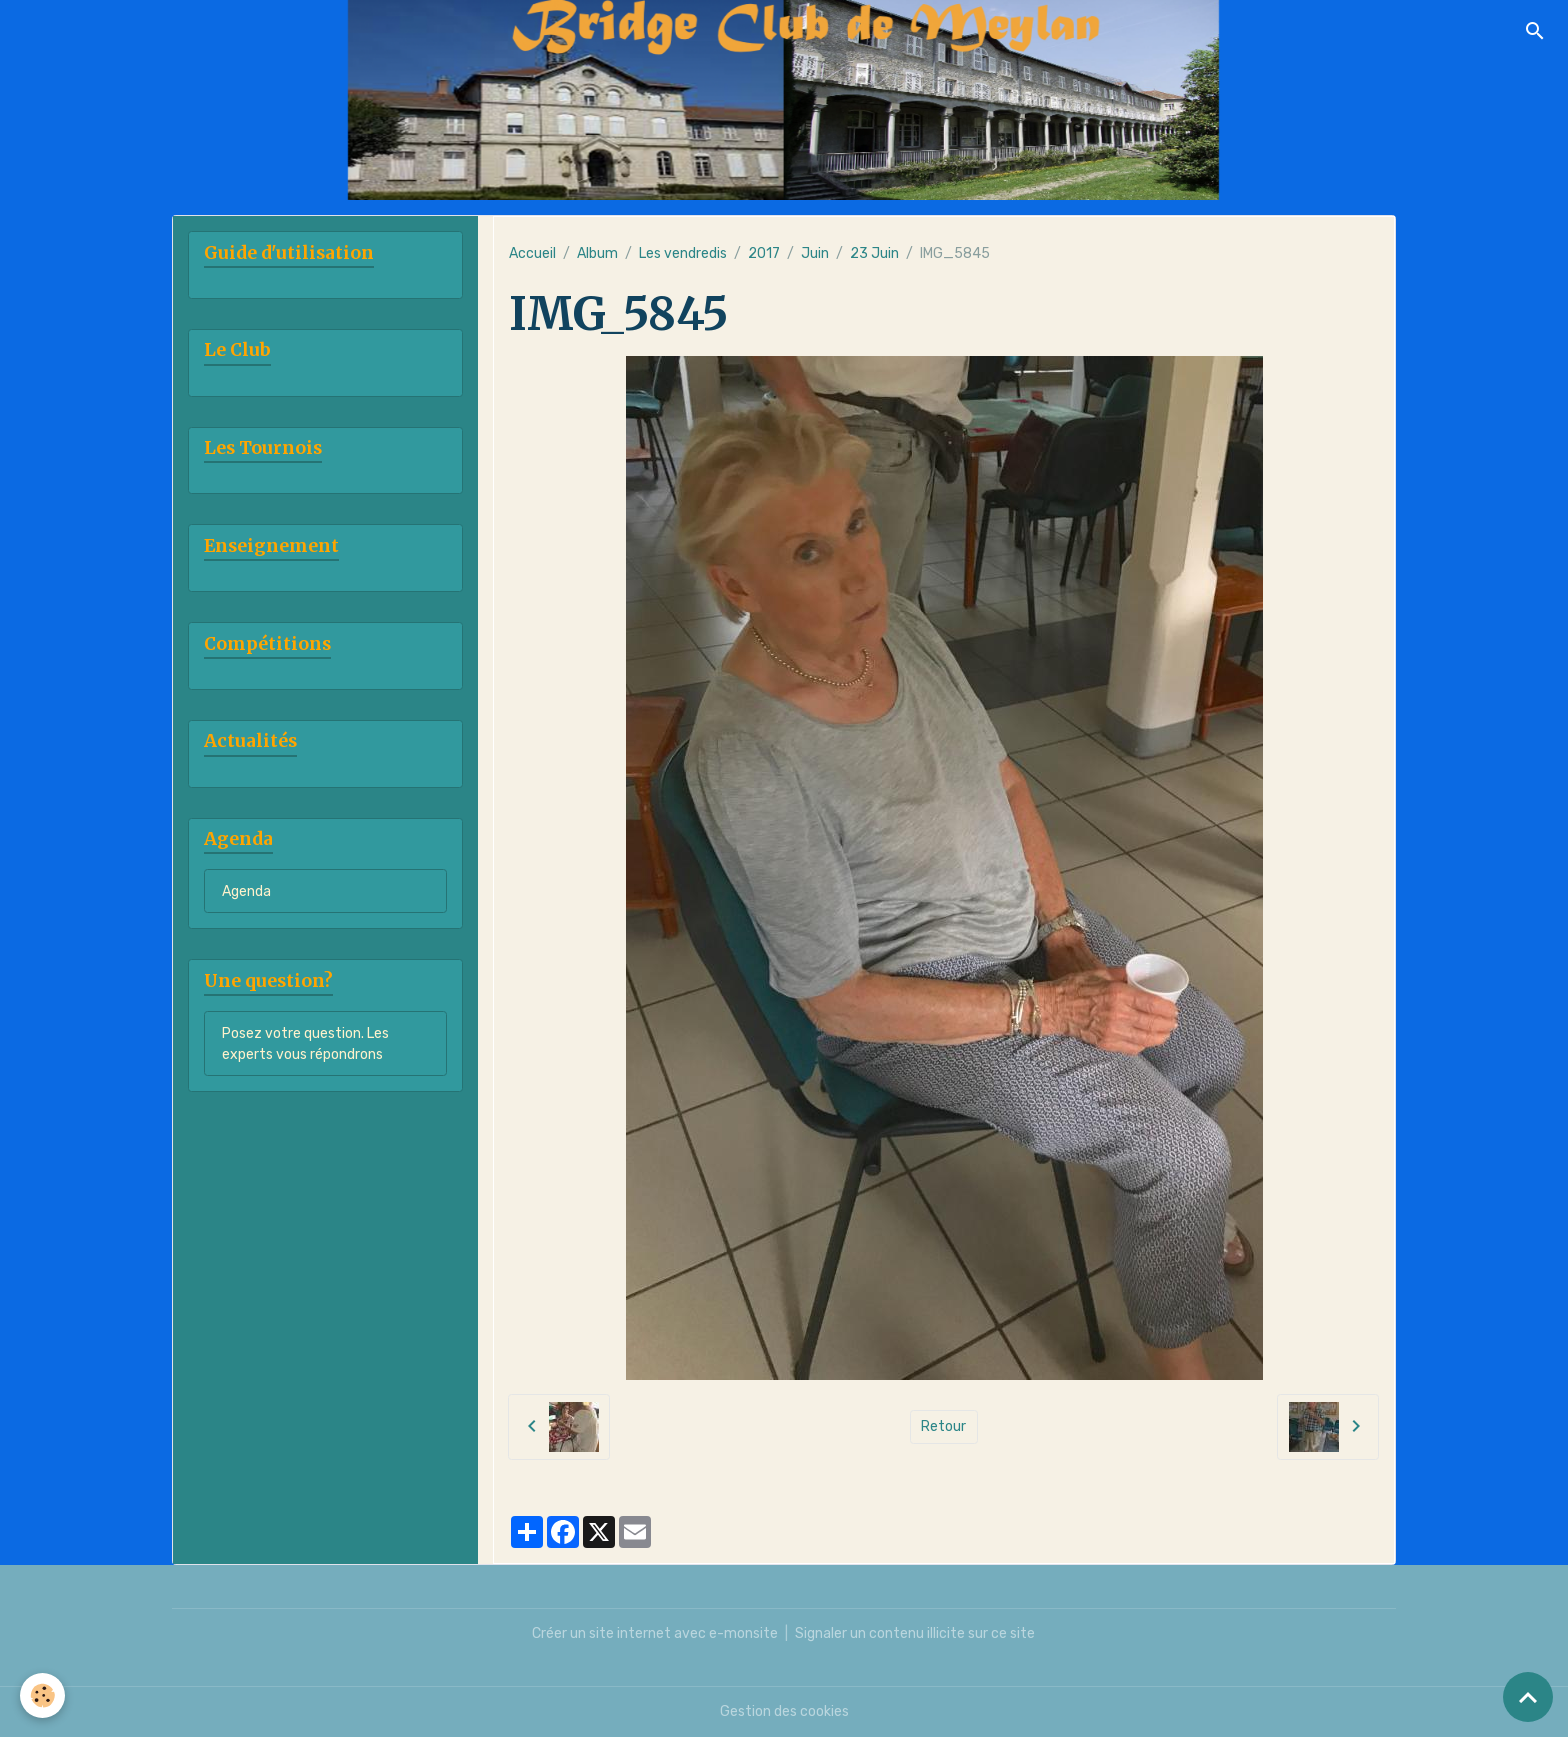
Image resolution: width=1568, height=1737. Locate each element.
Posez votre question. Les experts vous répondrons (305, 1044)
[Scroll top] (1528, 1697)
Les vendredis (683, 253)
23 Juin (874, 253)
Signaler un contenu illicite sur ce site (915, 1633)
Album (597, 253)
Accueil (532, 253)
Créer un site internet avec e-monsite (655, 1633)
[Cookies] (42, 1695)
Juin (815, 253)
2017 (764, 253)
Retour (943, 1426)
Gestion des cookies (784, 1711)
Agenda (246, 891)
